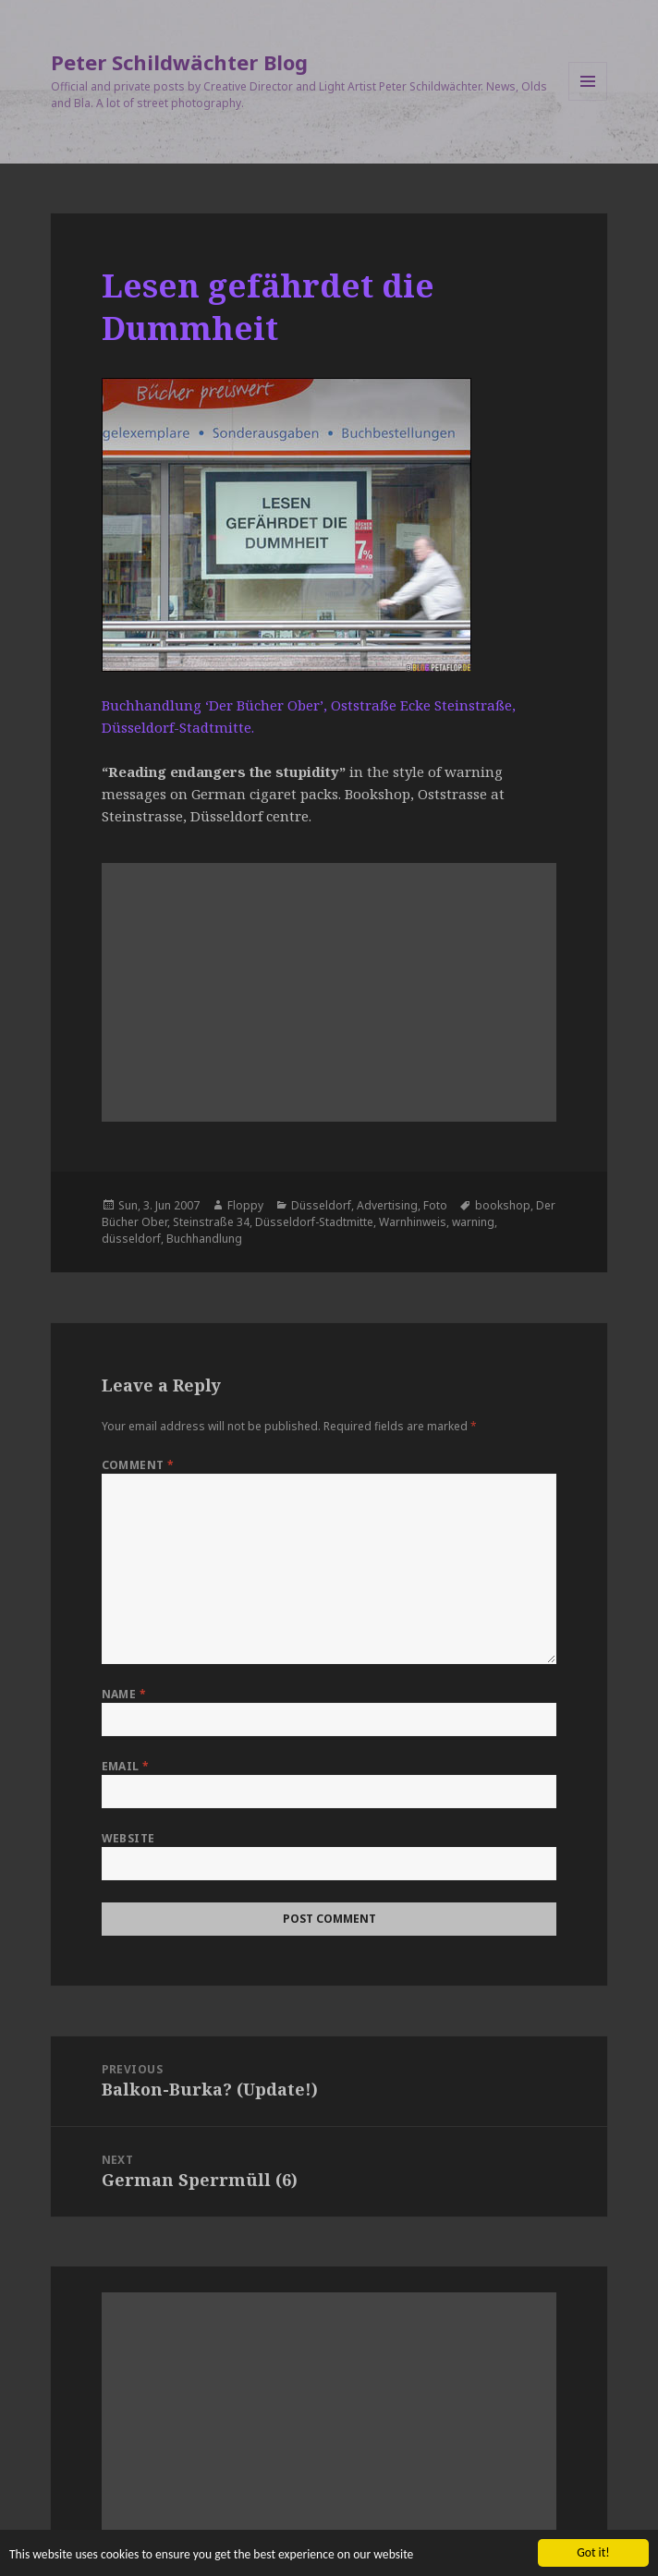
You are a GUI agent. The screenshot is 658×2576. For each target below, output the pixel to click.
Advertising (387, 1205)
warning (473, 1222)
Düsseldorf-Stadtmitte (314, 1222)
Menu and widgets (588, 100)
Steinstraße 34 (211, 1222)
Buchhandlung (204, 1238)
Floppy (245, 1205)
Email (126, 1766)
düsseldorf (131, 1238)
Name (124, 1694)
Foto (435, 1205)
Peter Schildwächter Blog (179, 62)
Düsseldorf (321, 1205)
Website (128, 1838)
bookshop (502, 1205)
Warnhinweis (412, 1222)
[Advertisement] (329, 992)
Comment (138, 1465)
